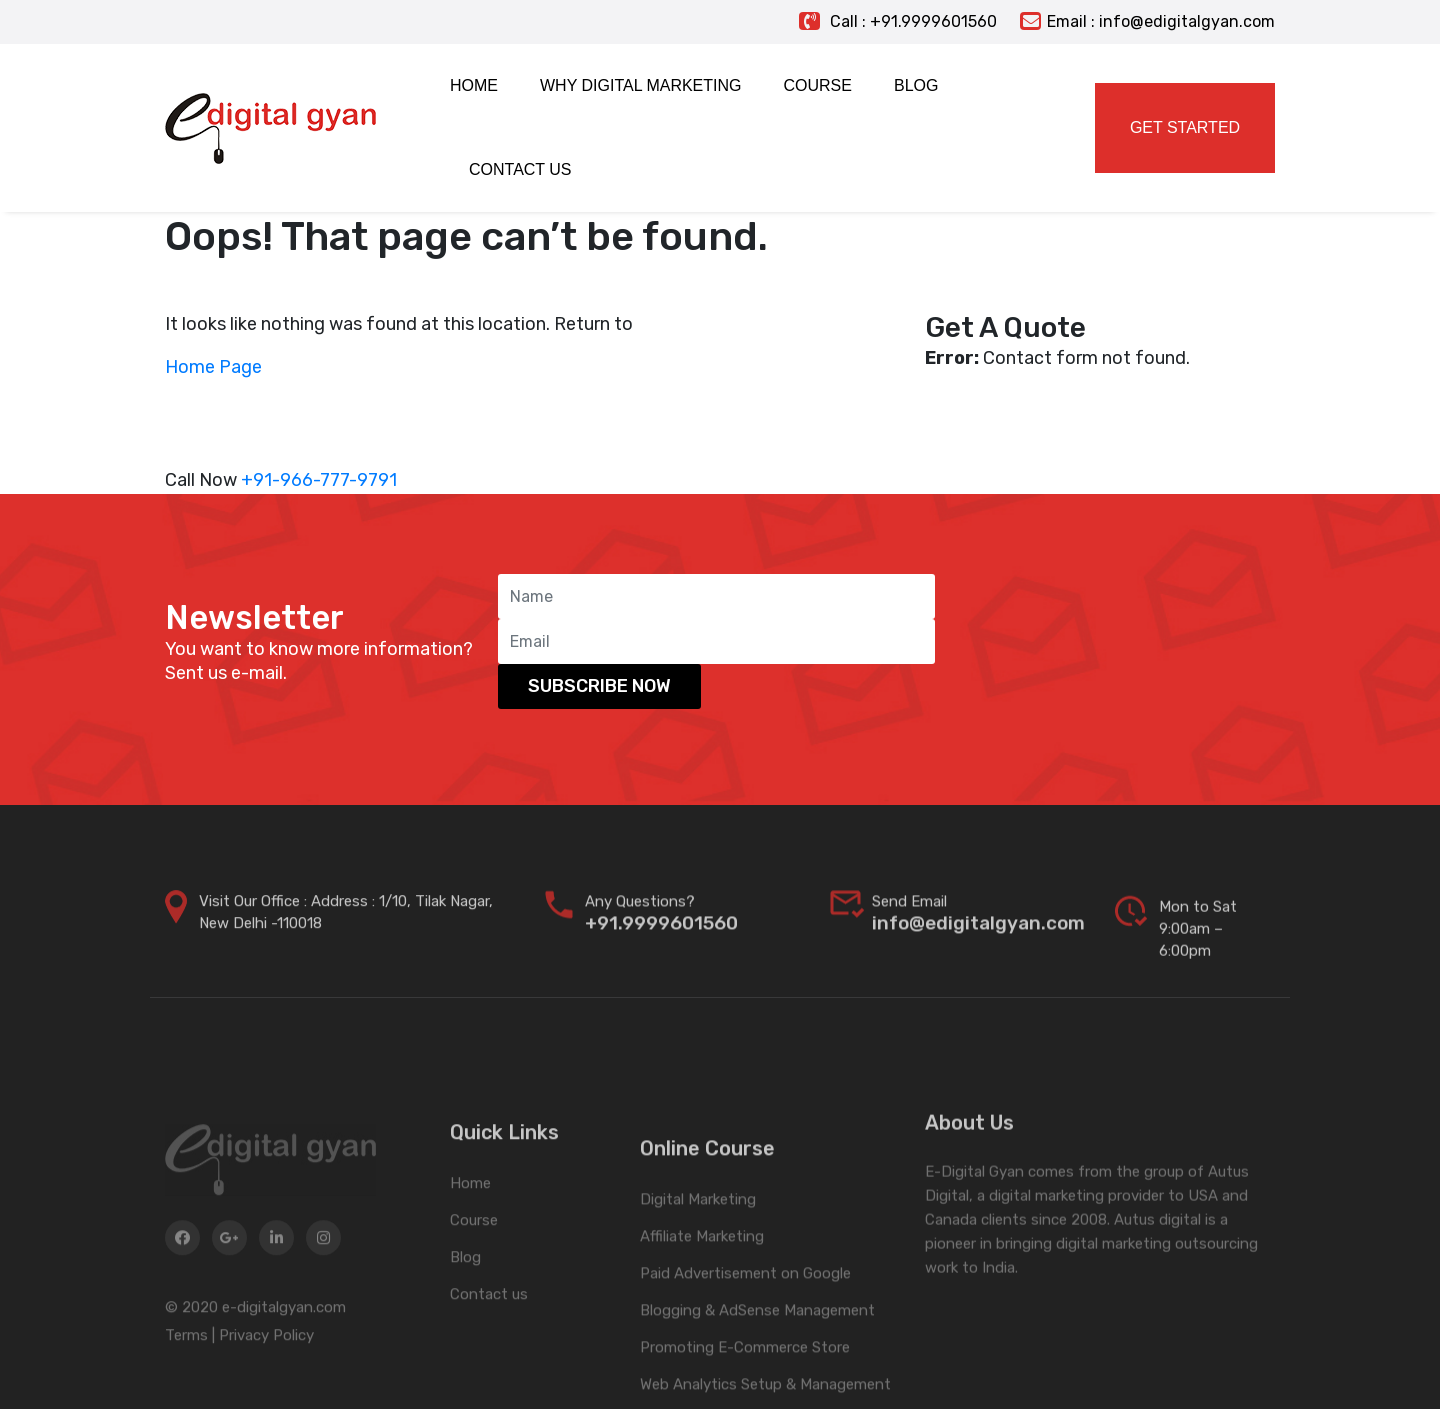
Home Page (213, 367)
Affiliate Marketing (702, 1318)
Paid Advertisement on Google (745, 1355)
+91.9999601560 (661, 941)
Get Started (1185, 127)
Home (470, 1246)
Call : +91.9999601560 (898, 21)
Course (474, 1283)
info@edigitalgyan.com (978, 941)
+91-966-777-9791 (319, 480)
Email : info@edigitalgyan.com (1147, 21)
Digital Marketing (698, 1281)
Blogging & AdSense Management (757, 1392)
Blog (465, 1320)
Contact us (489, 1357)
